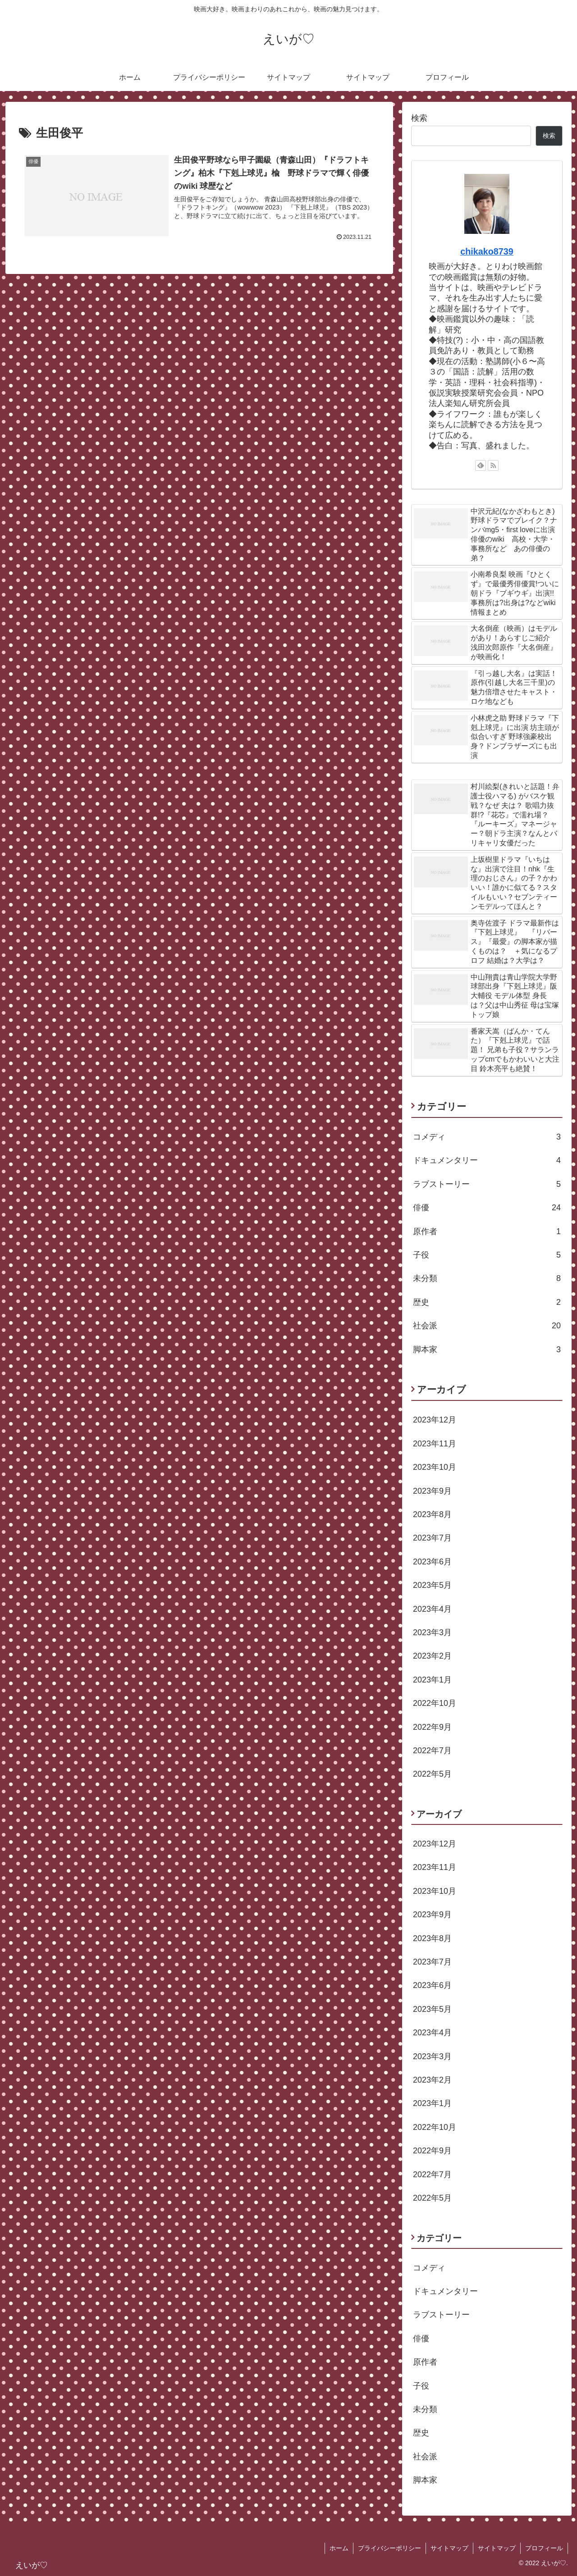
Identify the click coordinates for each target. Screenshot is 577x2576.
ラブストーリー (487, 1184)
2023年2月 (432, 1655)
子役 (487, 1255)
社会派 (487, 1325)
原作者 (487, 1231)
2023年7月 (432, 1537)
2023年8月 (432, 1514)
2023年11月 (434, 1443)
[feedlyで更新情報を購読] (480, 465)
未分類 (487, 1278)
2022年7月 (432, 1750)
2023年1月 (432, 1679)
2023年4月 (432, 1609)
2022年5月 (432, 1773)
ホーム (339, 2548)
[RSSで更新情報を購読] (493, 465)
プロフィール (544, 2548)
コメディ (487, 1137)
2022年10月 (434, 1703)
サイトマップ (449, 2548)
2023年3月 (432, 1632)
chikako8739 (486, 251)
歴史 (487, 1302)
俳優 (487, 1207)
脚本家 (487, 1349)
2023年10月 (434, 1467)
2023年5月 (432, 1585)
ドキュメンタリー (487, 1160)
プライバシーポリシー (389, 2548)
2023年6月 (432, 1561)
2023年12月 (434, 1419)
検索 (419, 118)
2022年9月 (432, 1727)
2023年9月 (432, 1490)
